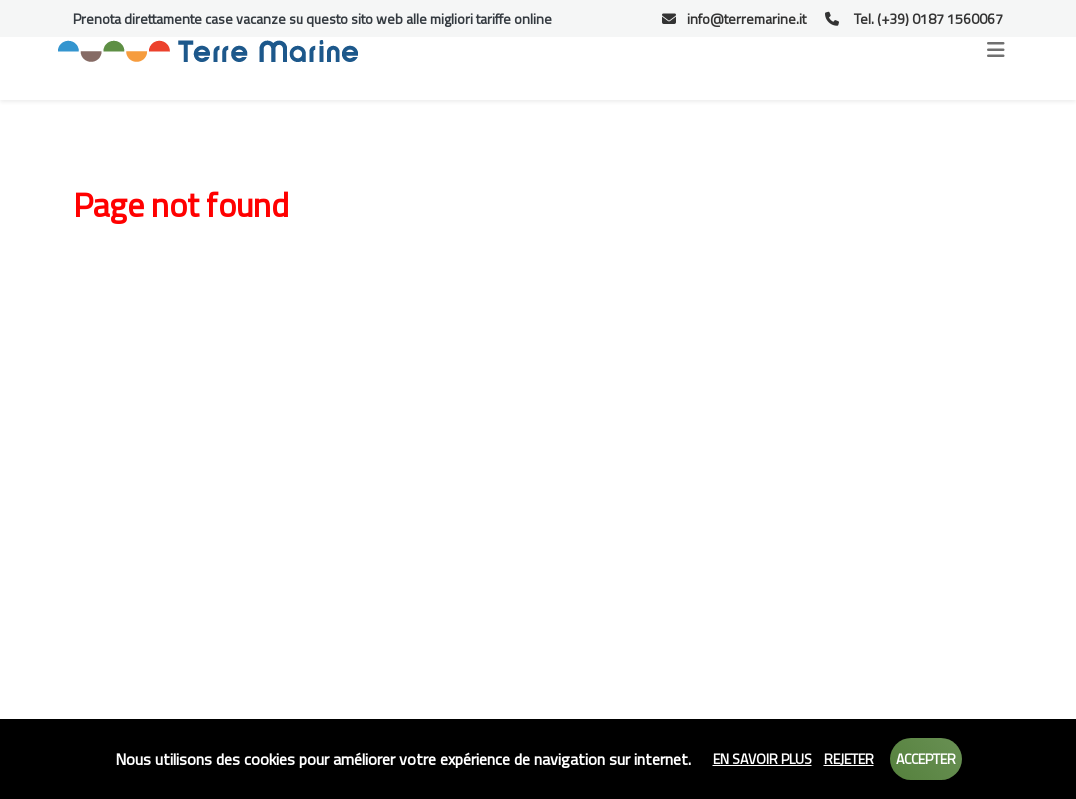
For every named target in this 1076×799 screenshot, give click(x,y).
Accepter (926, 758)
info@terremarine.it (734, 18)
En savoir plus (762, 758)
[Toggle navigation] (996, 50)
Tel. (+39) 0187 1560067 (914, 18)
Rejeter (849, 758)
